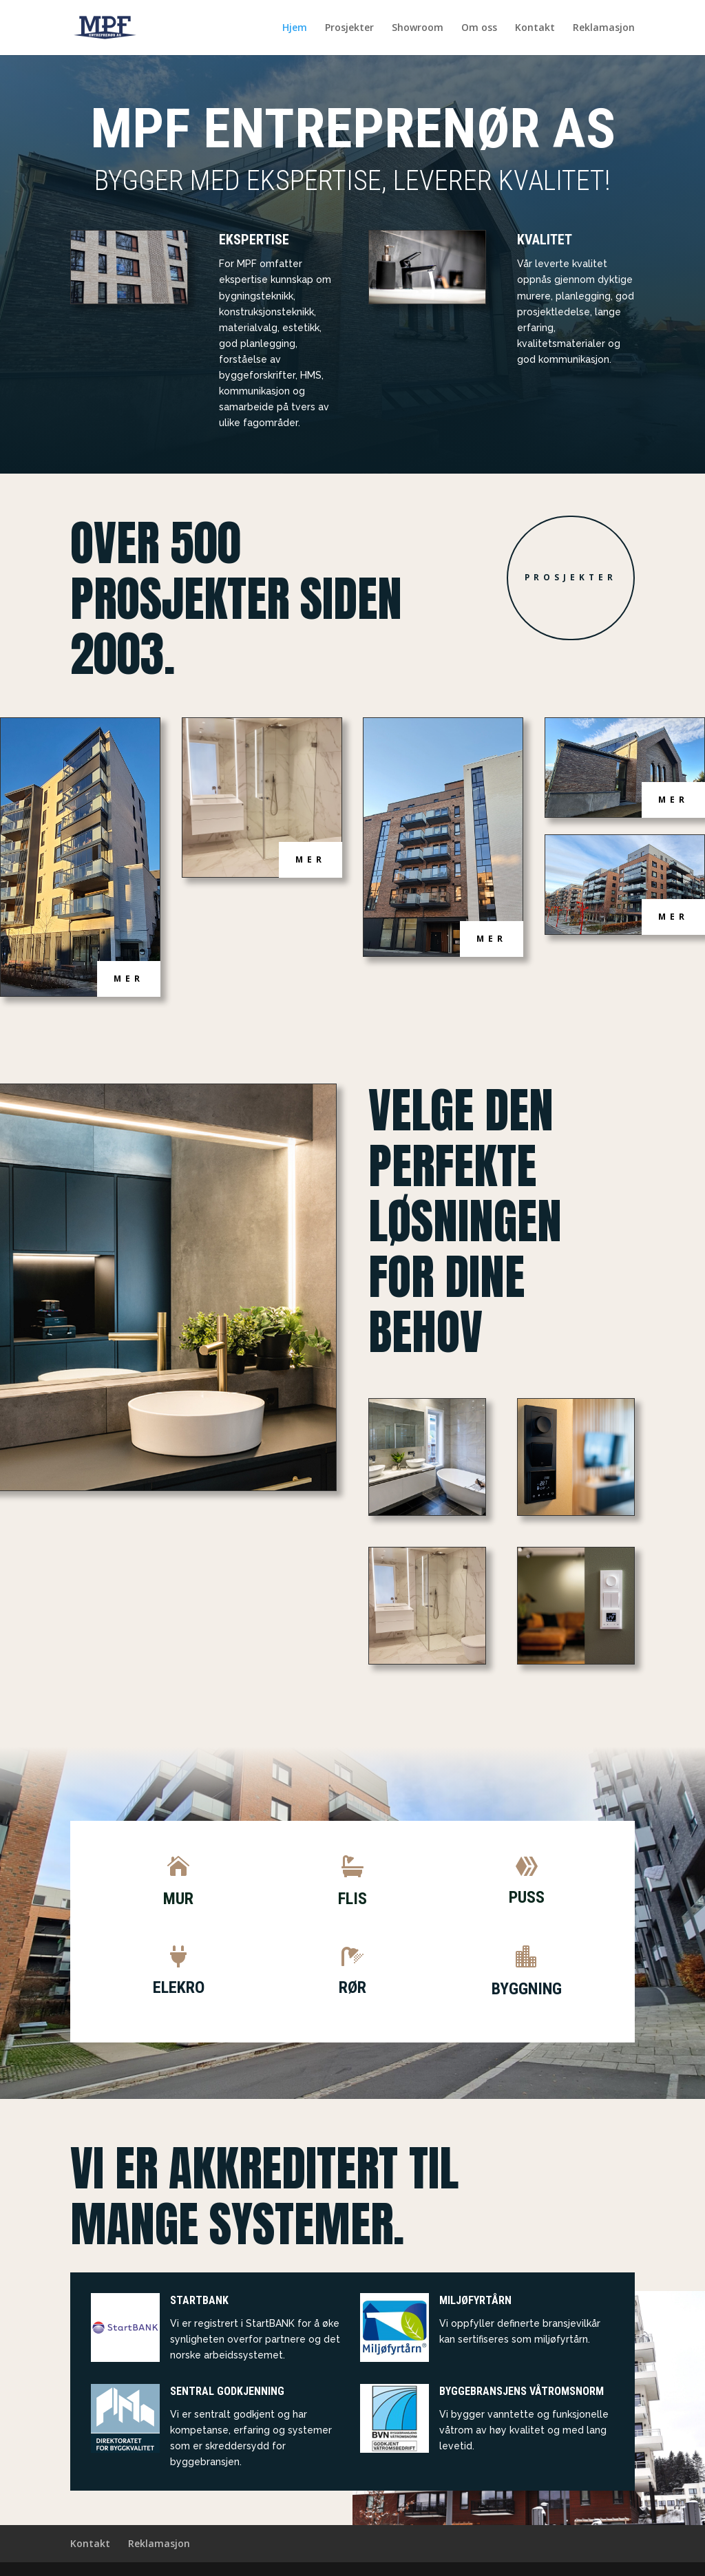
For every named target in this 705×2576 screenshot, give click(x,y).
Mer (129, 978)
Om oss (479, 28)
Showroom (417, 28)
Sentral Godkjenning (227, 2391)
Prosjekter (349, 28)
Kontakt (535, 28)
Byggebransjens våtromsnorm (521, 2391)
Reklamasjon (604, 28)
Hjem (294, 28)
